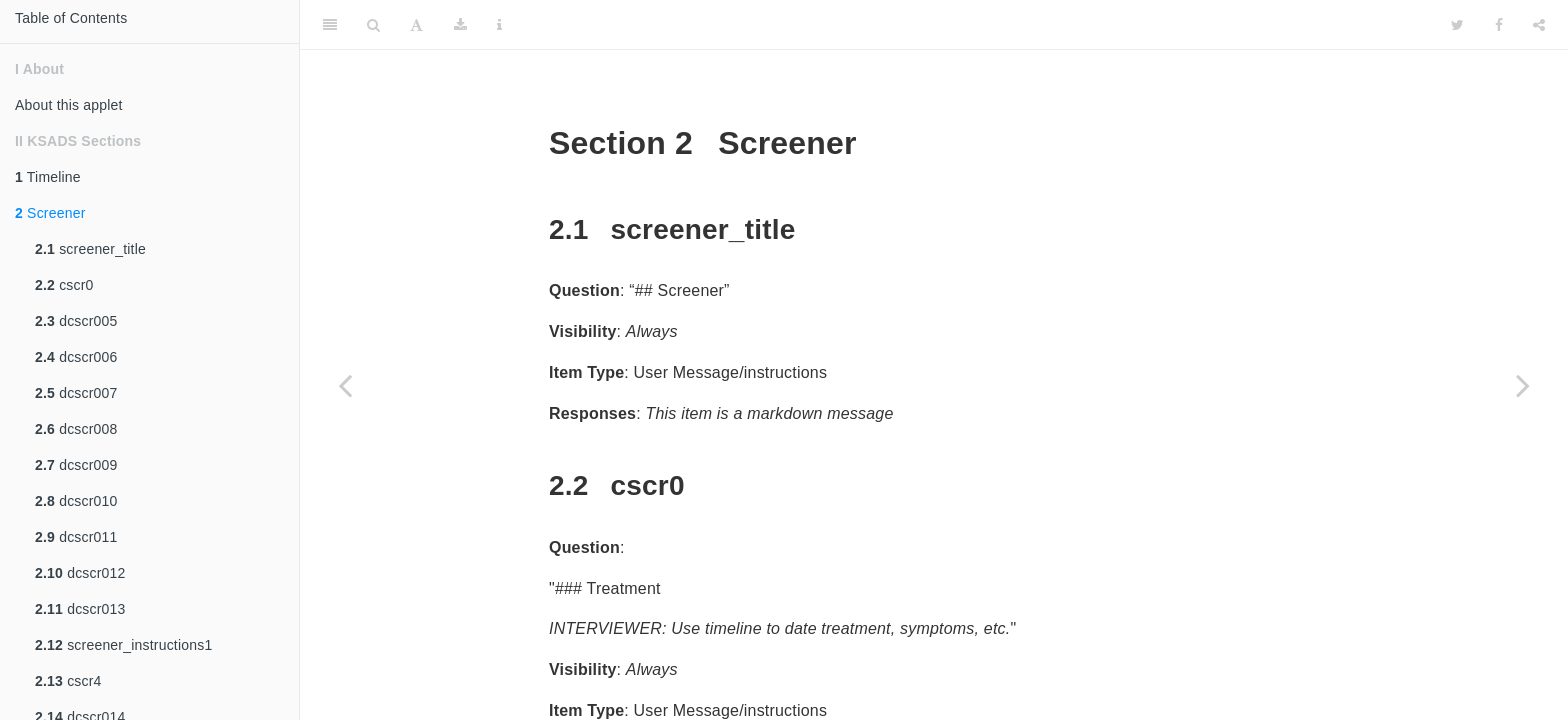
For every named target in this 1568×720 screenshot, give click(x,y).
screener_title (90, 249)
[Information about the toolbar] (499, 25)
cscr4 (68, 681)
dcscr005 (76, 321)
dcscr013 (80, 609)
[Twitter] (1457, 25)
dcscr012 (80, 573)
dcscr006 (76, 357)
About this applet (69, 105)
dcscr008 (76, 429)
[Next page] (1523, 385)
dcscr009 (76, 465)
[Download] (460, 25)
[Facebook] (1499, 25)
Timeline (48, 177)
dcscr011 (76, 537)
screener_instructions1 (123, 645)
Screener (50, 213)
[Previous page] (345, 385)
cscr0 (64, 285)
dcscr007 (76, 393)
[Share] (1539, 25)
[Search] (373, 25)
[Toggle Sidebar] (330, 25)
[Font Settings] (416, 25)
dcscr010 (76, 501)
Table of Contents (71, 18)
